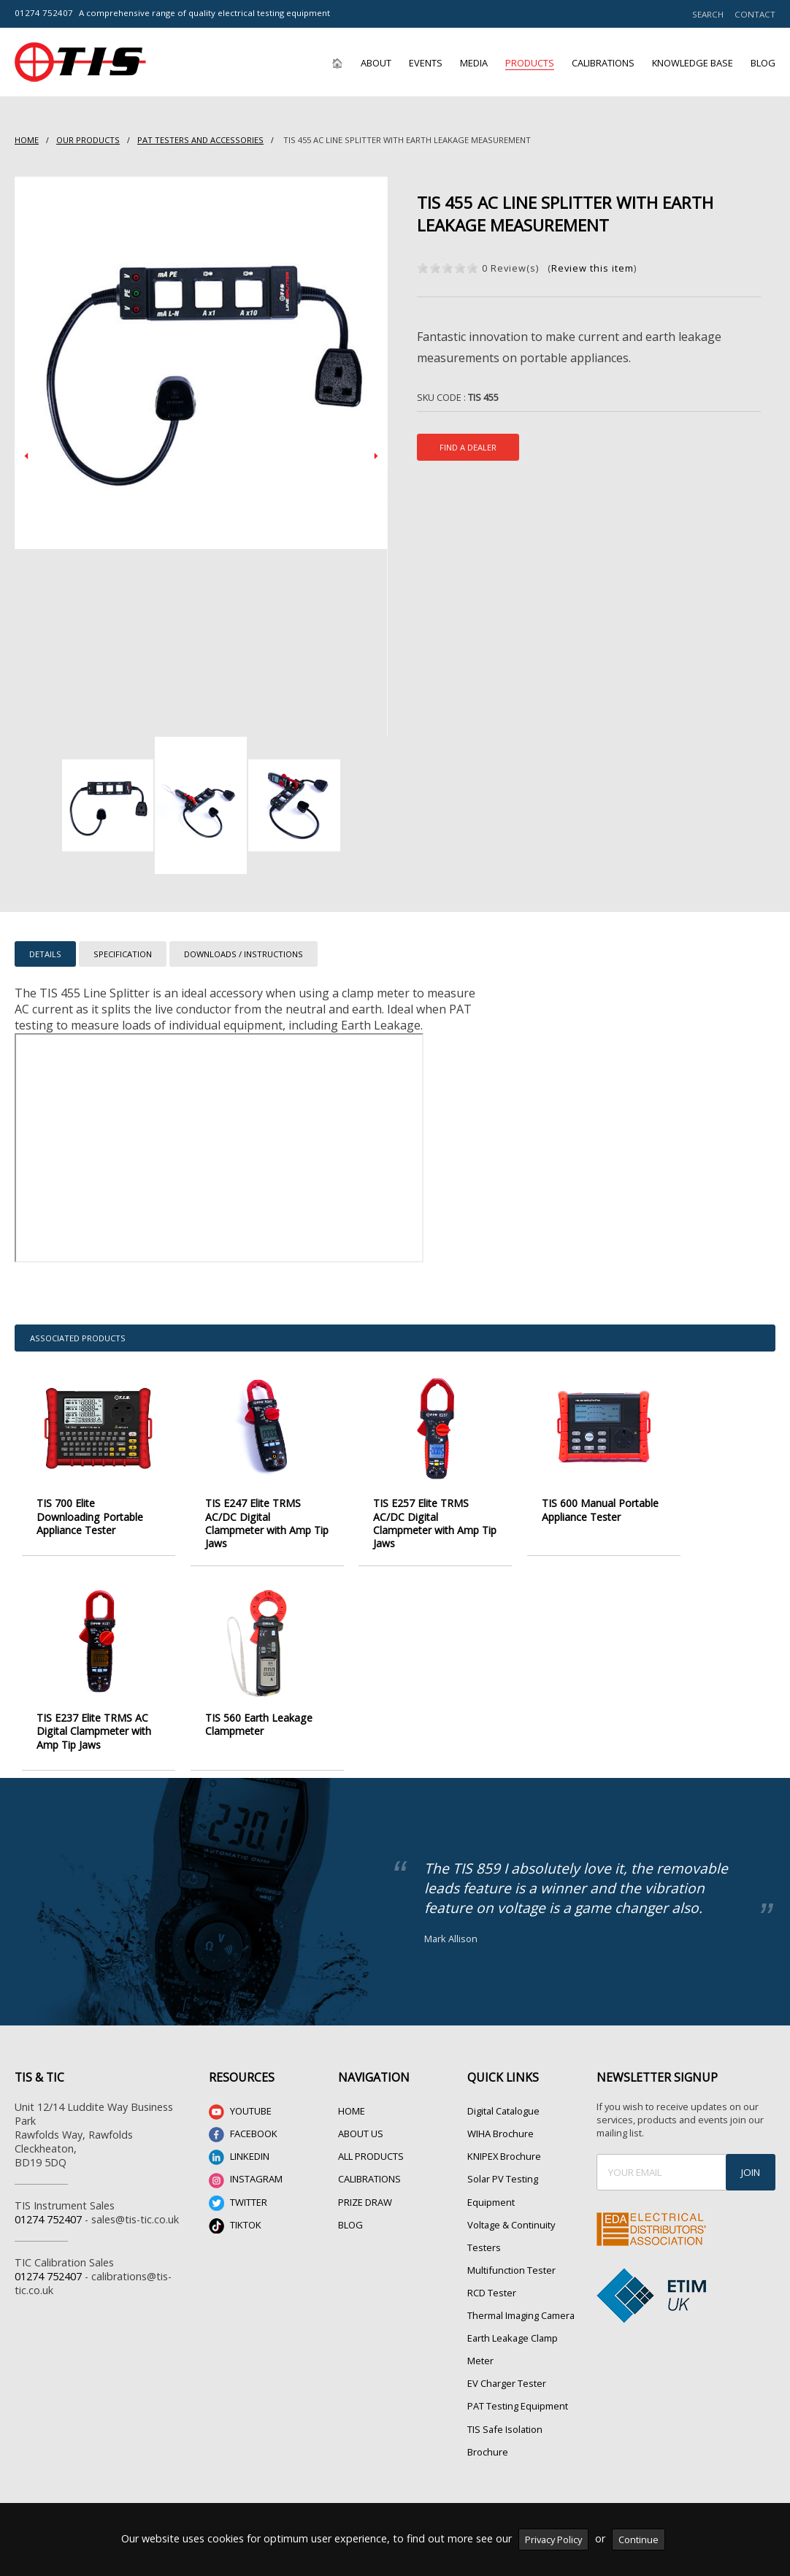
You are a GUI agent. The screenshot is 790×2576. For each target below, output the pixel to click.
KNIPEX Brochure (504, 2124)
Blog (763, 62)
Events (425, 62)
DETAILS (45, 953)
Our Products (88, 139)
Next (376, 456)
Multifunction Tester (511, 2238)
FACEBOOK (243, 2102)
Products (529, 62)
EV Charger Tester (506, 2351)
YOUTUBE (240, 2080)
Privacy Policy (553, 2539)
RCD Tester (491, 2260)
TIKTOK (235, 2193)
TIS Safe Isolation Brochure (504, 2408)
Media (474, 62)
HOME (27, 139)
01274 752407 (44, 12)
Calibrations (603, 62)
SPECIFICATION (122, 953)
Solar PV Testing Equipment (502, 2158)
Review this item (592, 268)
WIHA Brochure (500, 2101)
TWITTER (238, 2170)
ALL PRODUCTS (371, 2124)
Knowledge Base (692, 62)
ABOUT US (360, 2101)
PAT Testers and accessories (200, 139)
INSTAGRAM (246, 2147)
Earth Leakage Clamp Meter (512, 2317)
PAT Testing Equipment (517, 2373)
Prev (26, 456)
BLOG (350, 2192)
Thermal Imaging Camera (521, 2283)
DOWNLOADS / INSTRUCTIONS (243, 953)
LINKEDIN (239, 2125)
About (376, 62)
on (423, 267)
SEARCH (708, 14)
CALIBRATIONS (369, 2146)
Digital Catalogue (503, 2078)
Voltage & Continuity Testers (511, 2203)
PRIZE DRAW (365, 2169)
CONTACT (755, 14)
